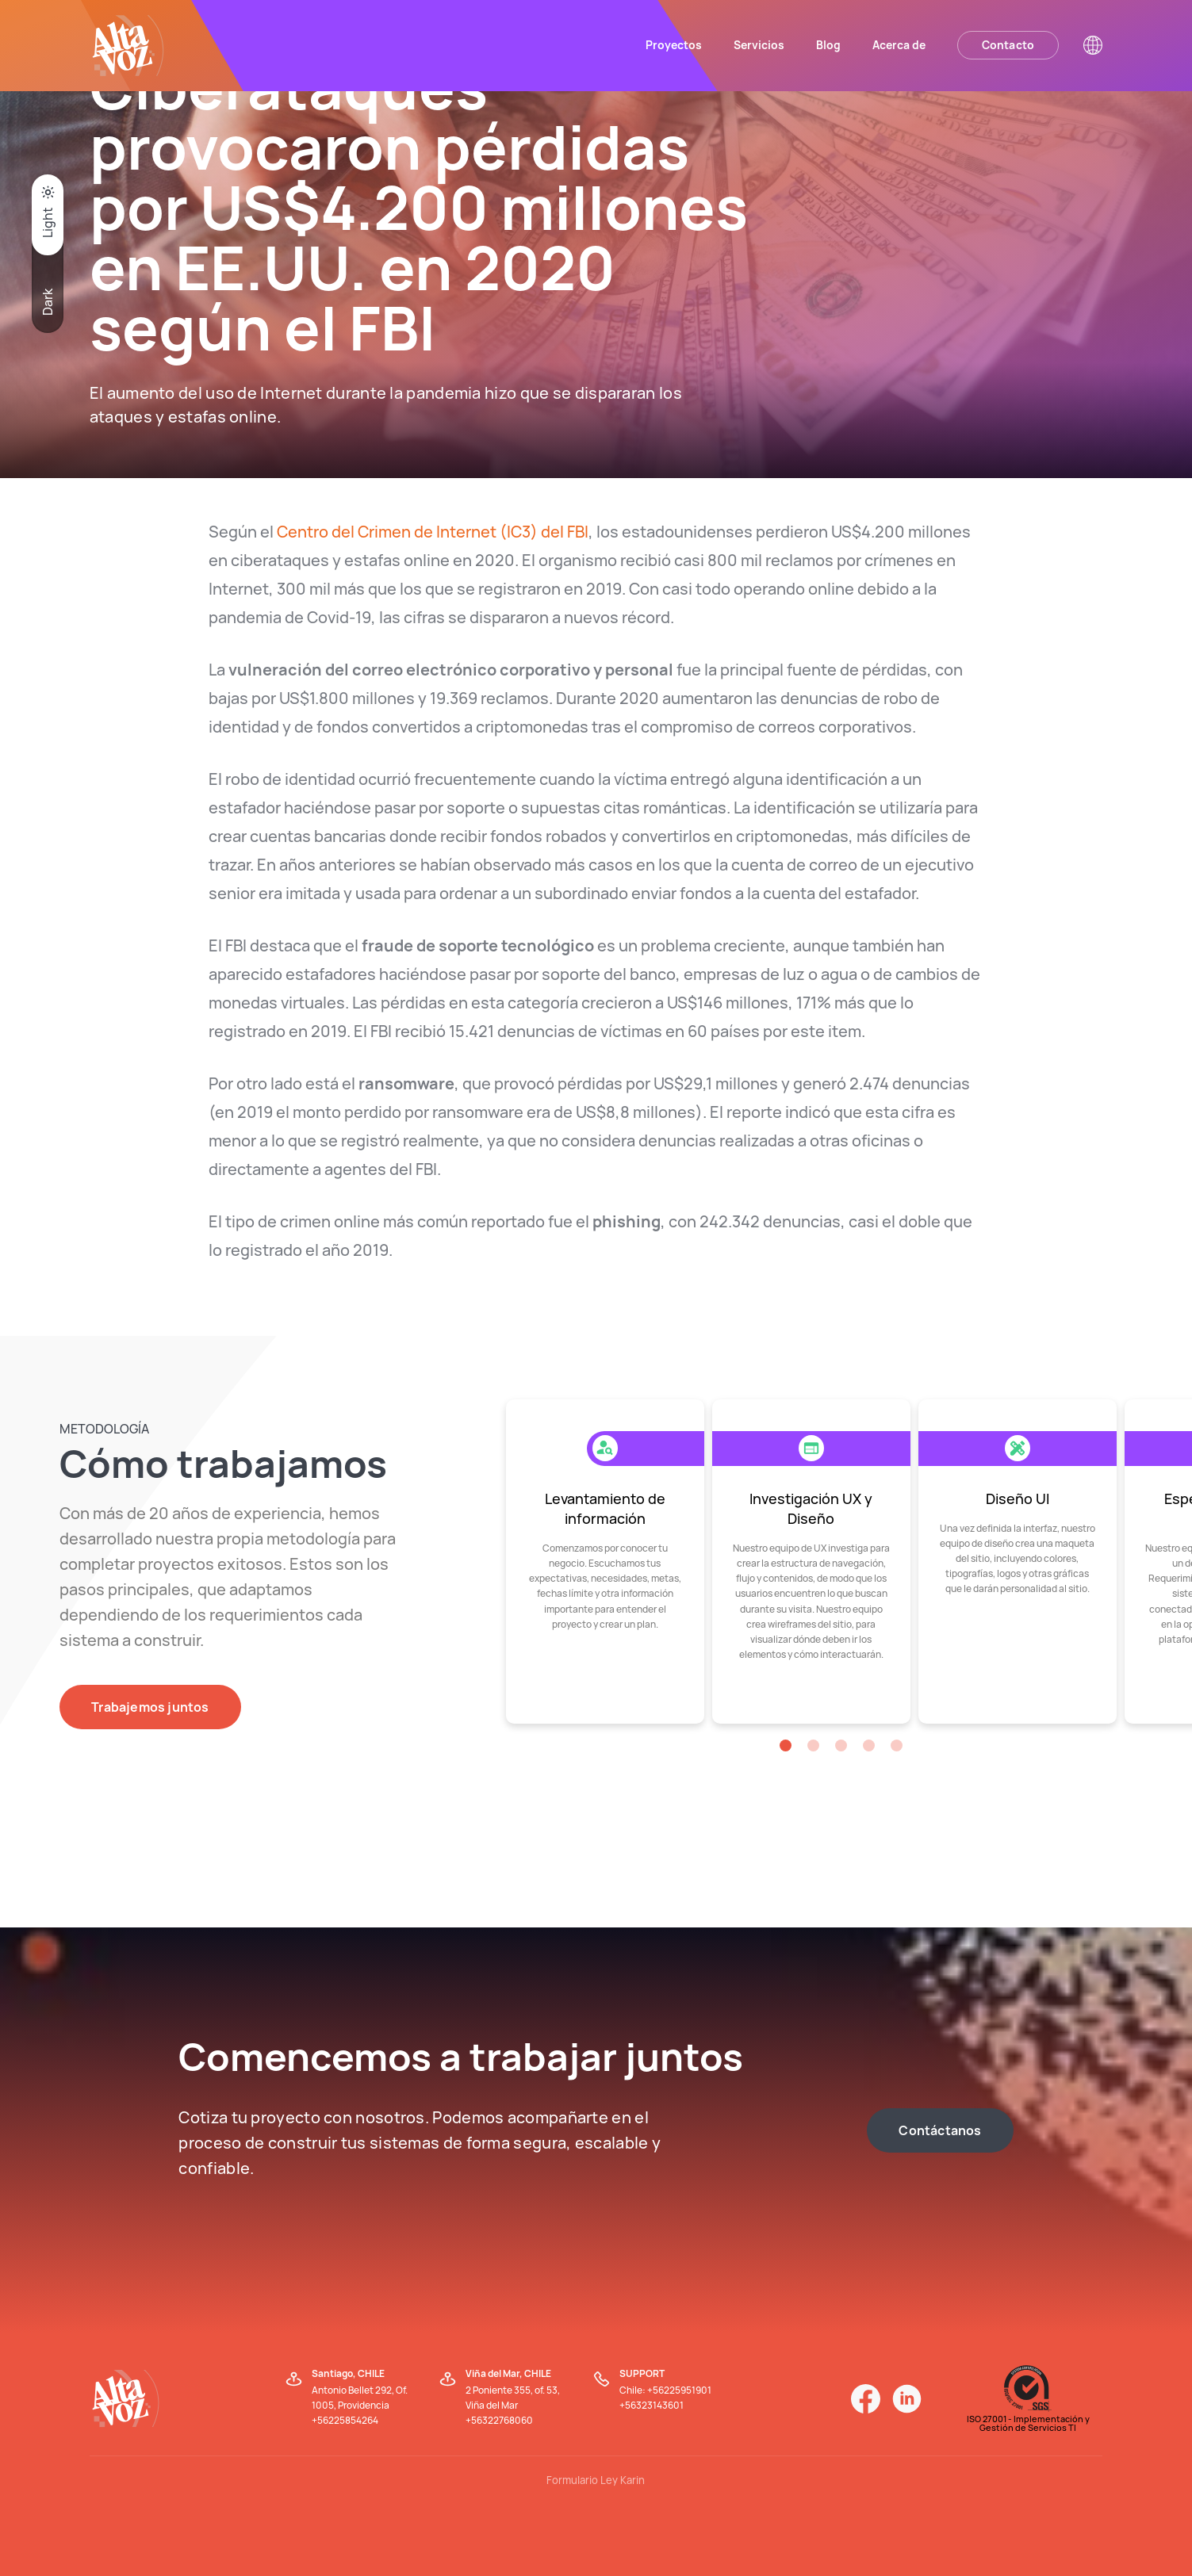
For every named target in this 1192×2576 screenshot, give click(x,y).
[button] (785, 1745)
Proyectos (674, 44)
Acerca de (899, 44)
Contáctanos (940, 2130)
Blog (828, 44)
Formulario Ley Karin (595, 2480)
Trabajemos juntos (150, 1707)
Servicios (759, 44)
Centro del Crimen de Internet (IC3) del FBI (432, 531)
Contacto (1008, 44)
